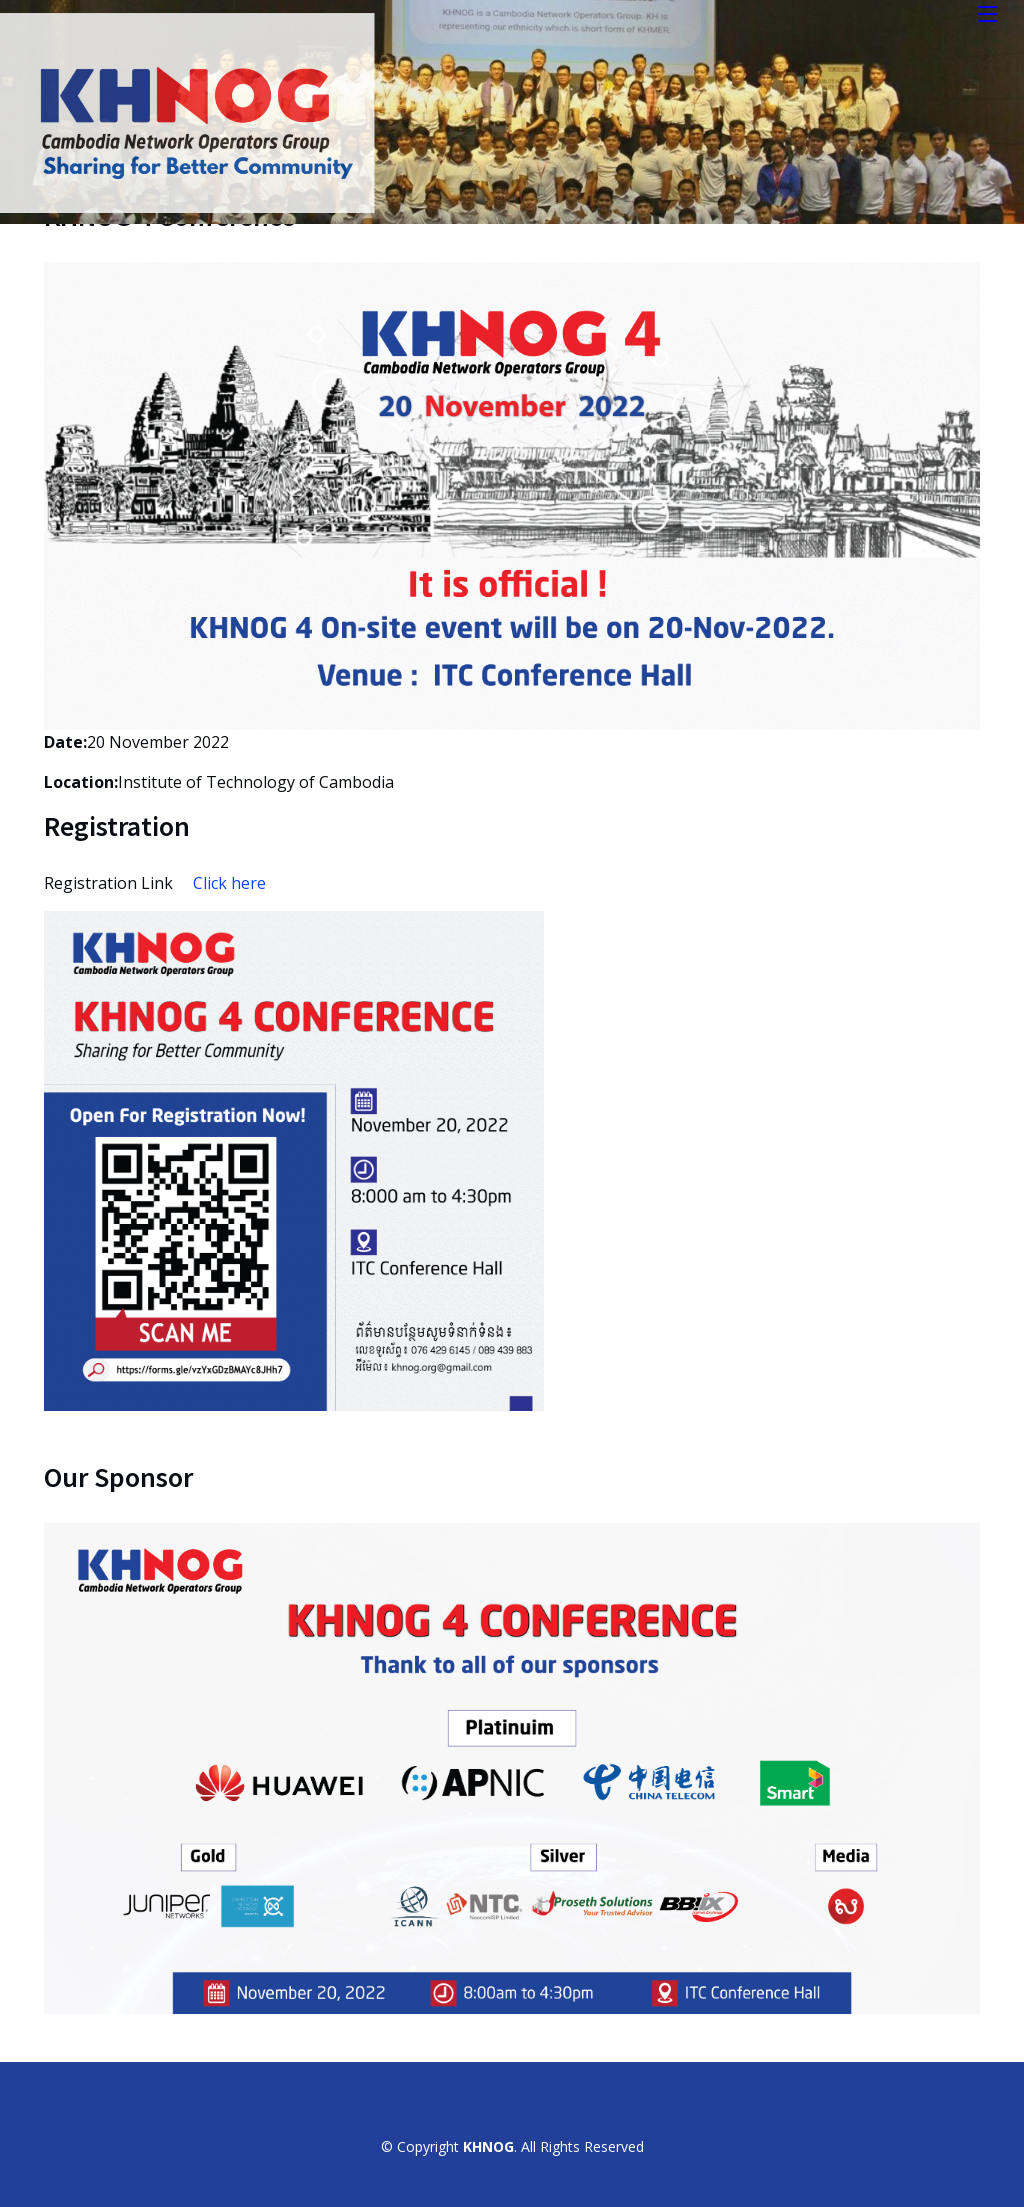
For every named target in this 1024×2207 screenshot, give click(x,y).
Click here (229, 883)
